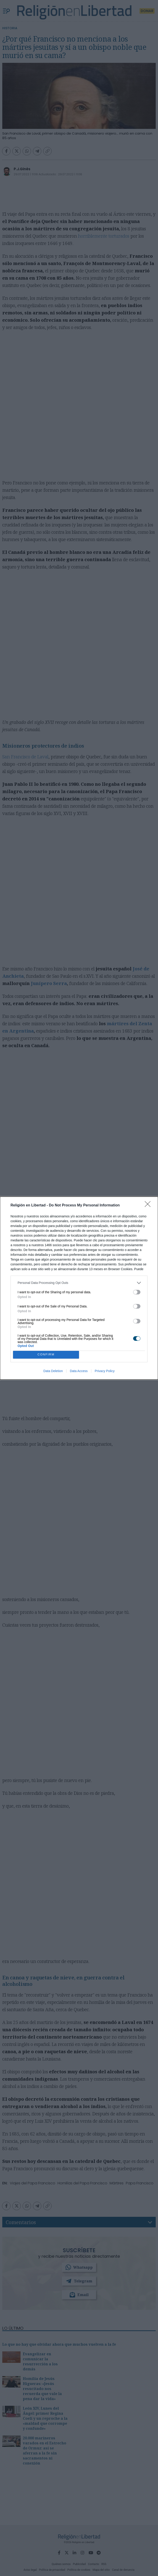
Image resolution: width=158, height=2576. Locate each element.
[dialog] (79, 1288)
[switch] (136, 1292)
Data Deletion (53, 1371)
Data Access (79, 1371)
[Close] (149, 1205)
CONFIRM (46, 1354)
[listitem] (79, 1282)
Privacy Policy (105, 1371)
